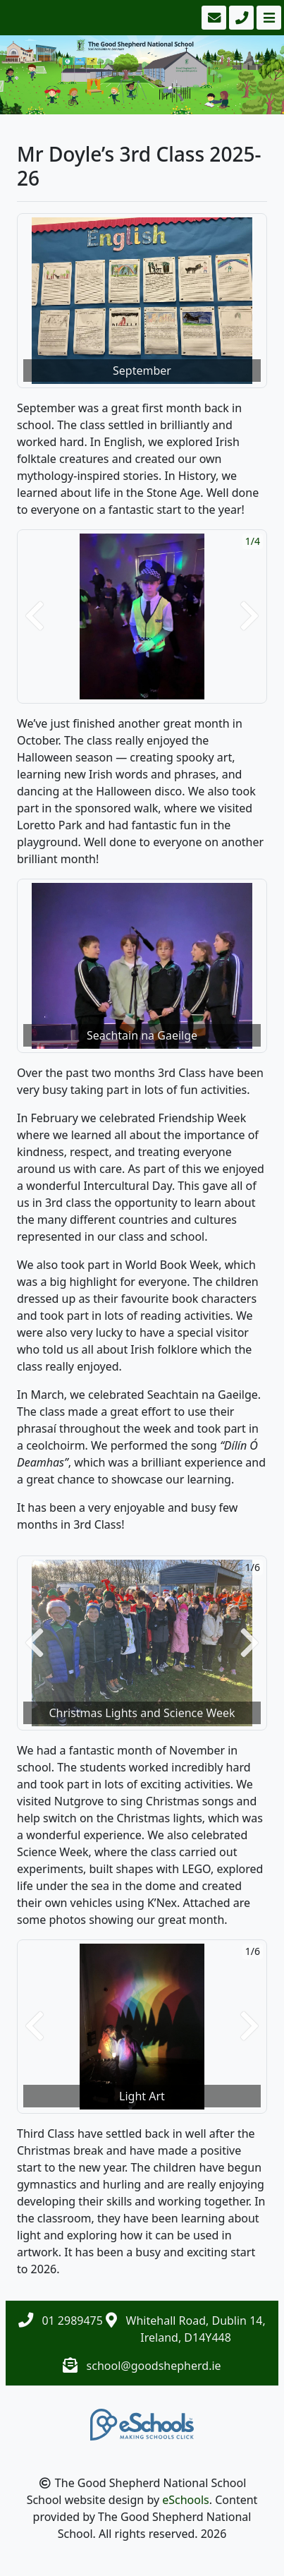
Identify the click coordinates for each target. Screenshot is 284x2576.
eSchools (185, 2500)
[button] (34, 616)
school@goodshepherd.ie (154, 2365)
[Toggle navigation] (267, 18)
